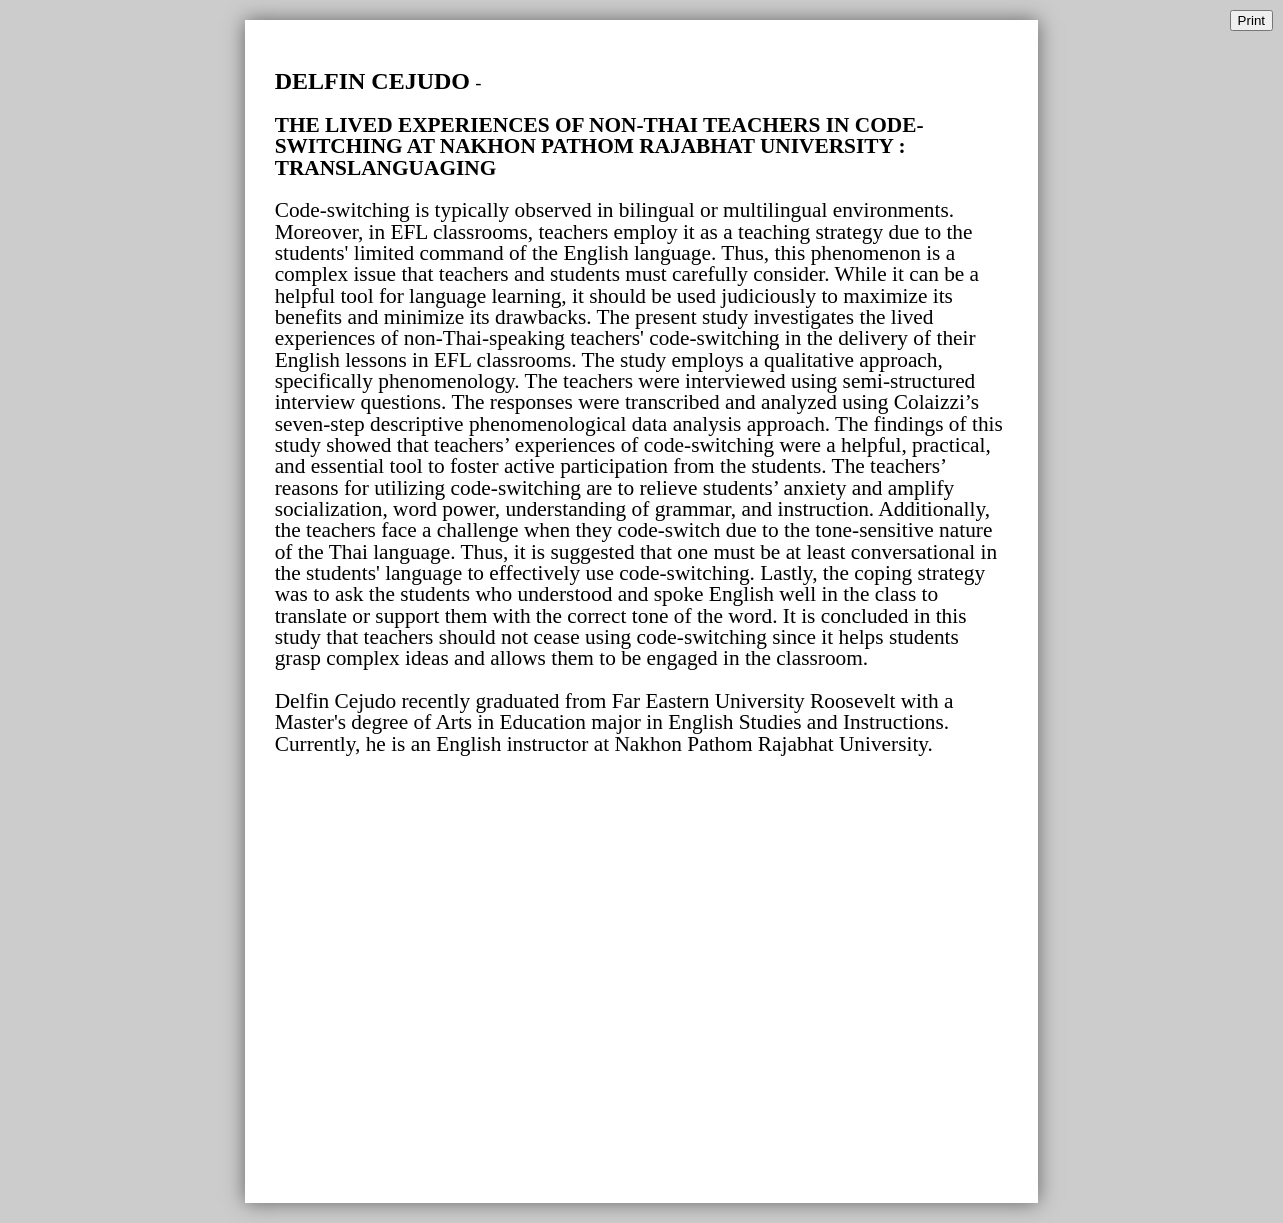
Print (1251, 20)
